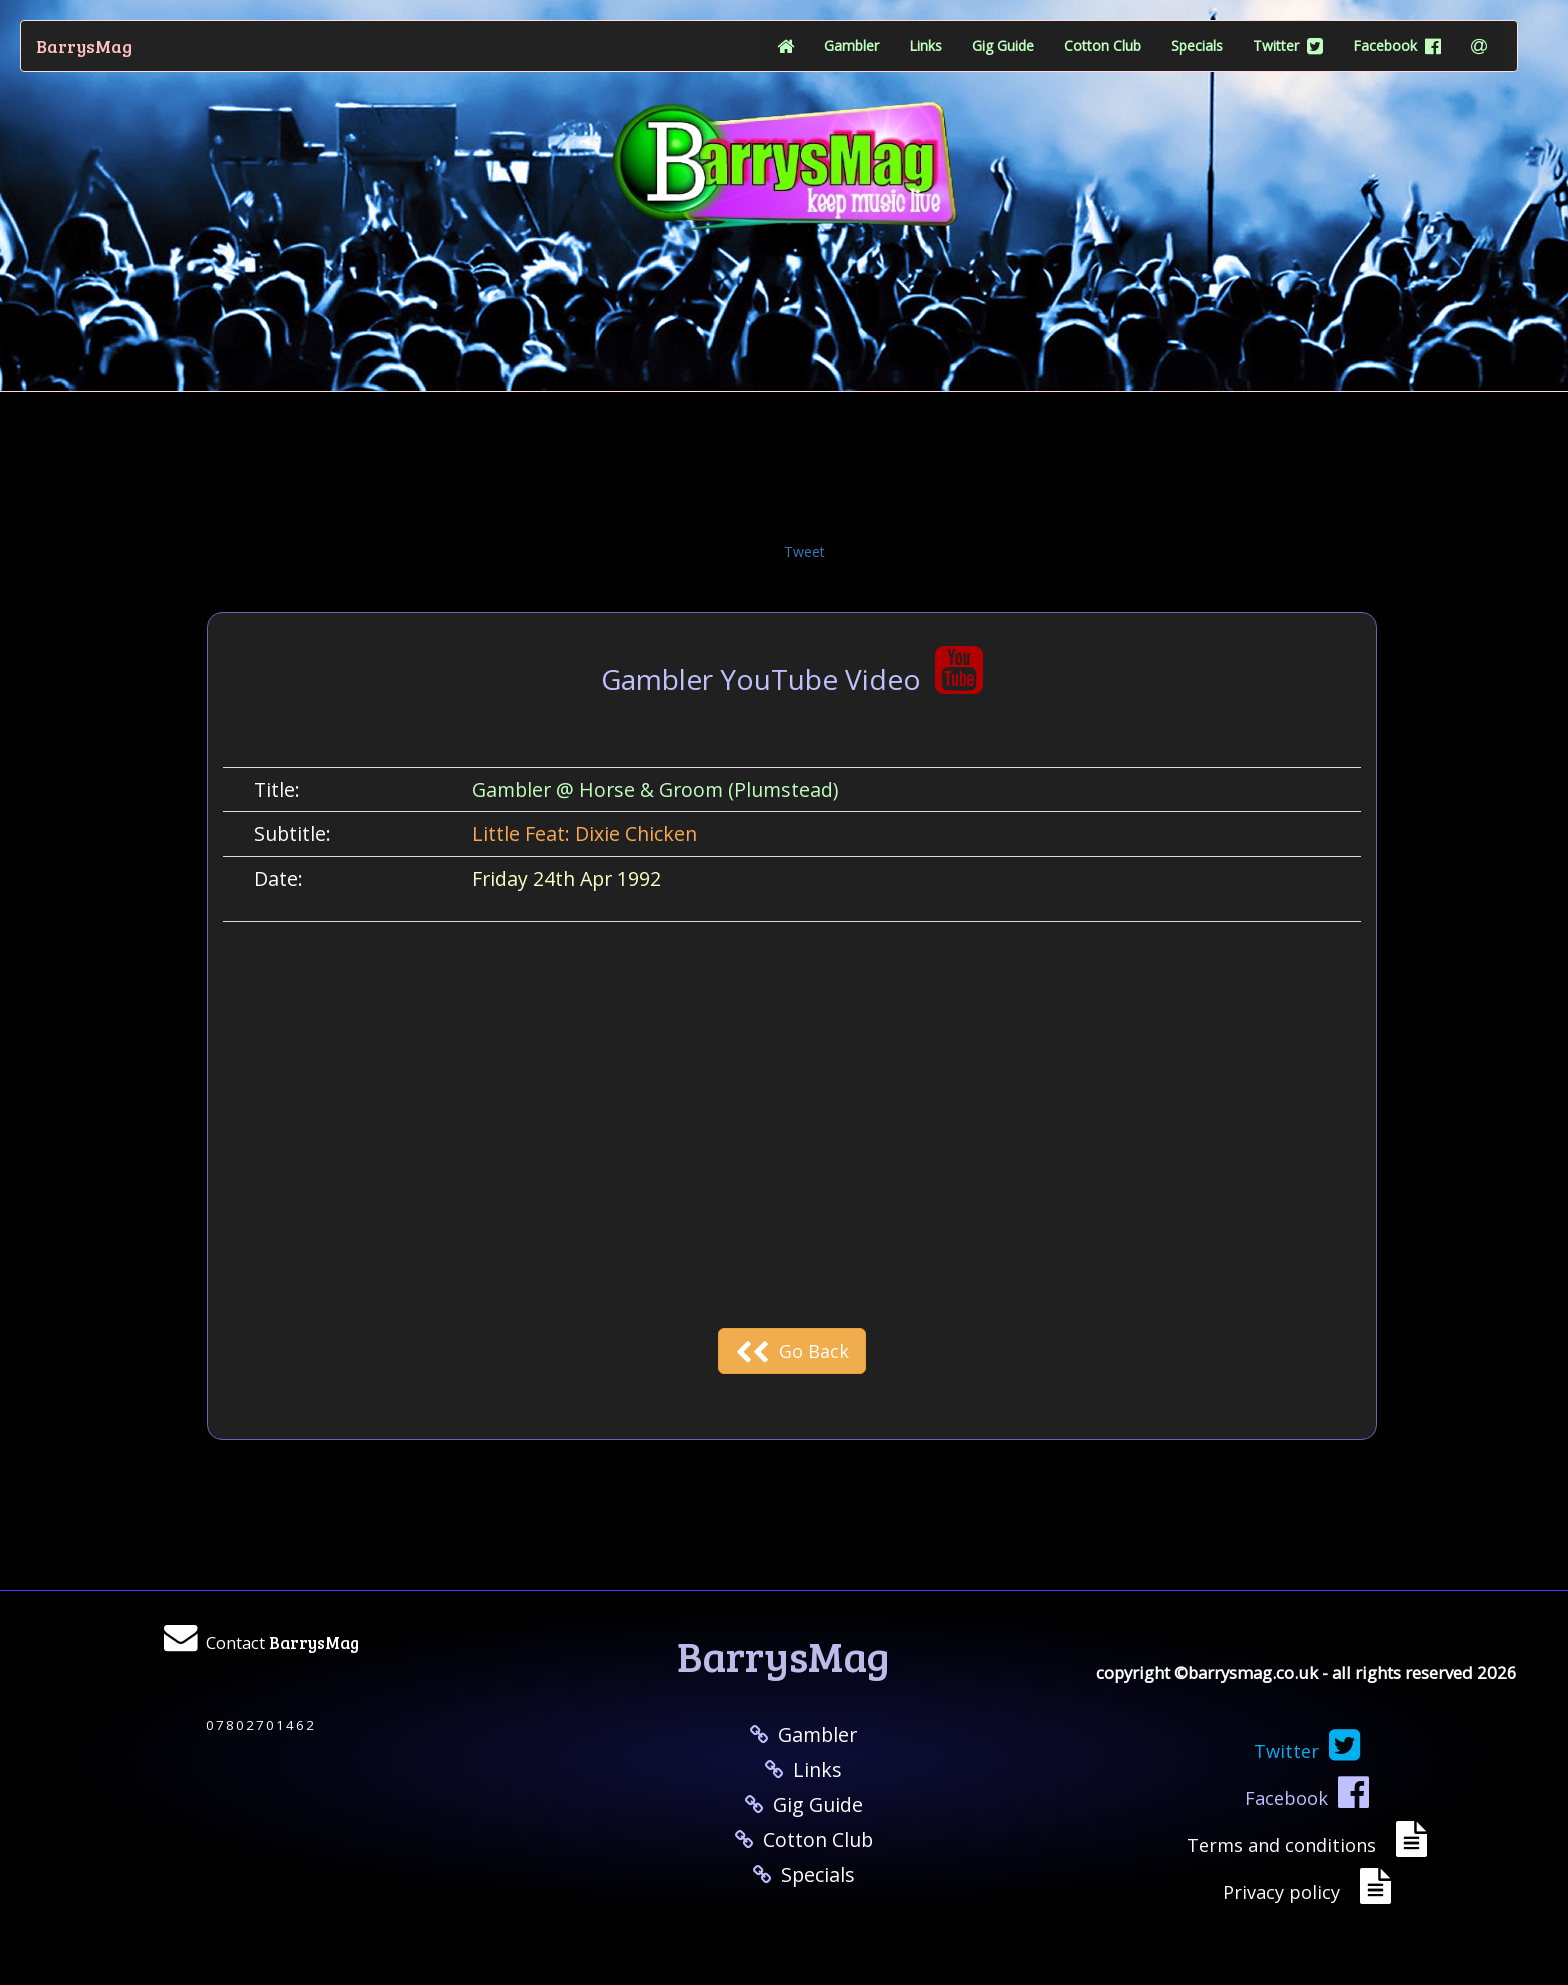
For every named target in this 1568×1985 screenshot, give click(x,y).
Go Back (792, 1351)
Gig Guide (1003, 45)
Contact (282, 1642)
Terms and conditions (1286, 1845)
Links (925, 45)
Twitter (1288, 45)
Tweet (804, 551)
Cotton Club (1102, 45)
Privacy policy (1286, 1892)
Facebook (1397, 45)
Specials (1197, 45)
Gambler (851, 45)
